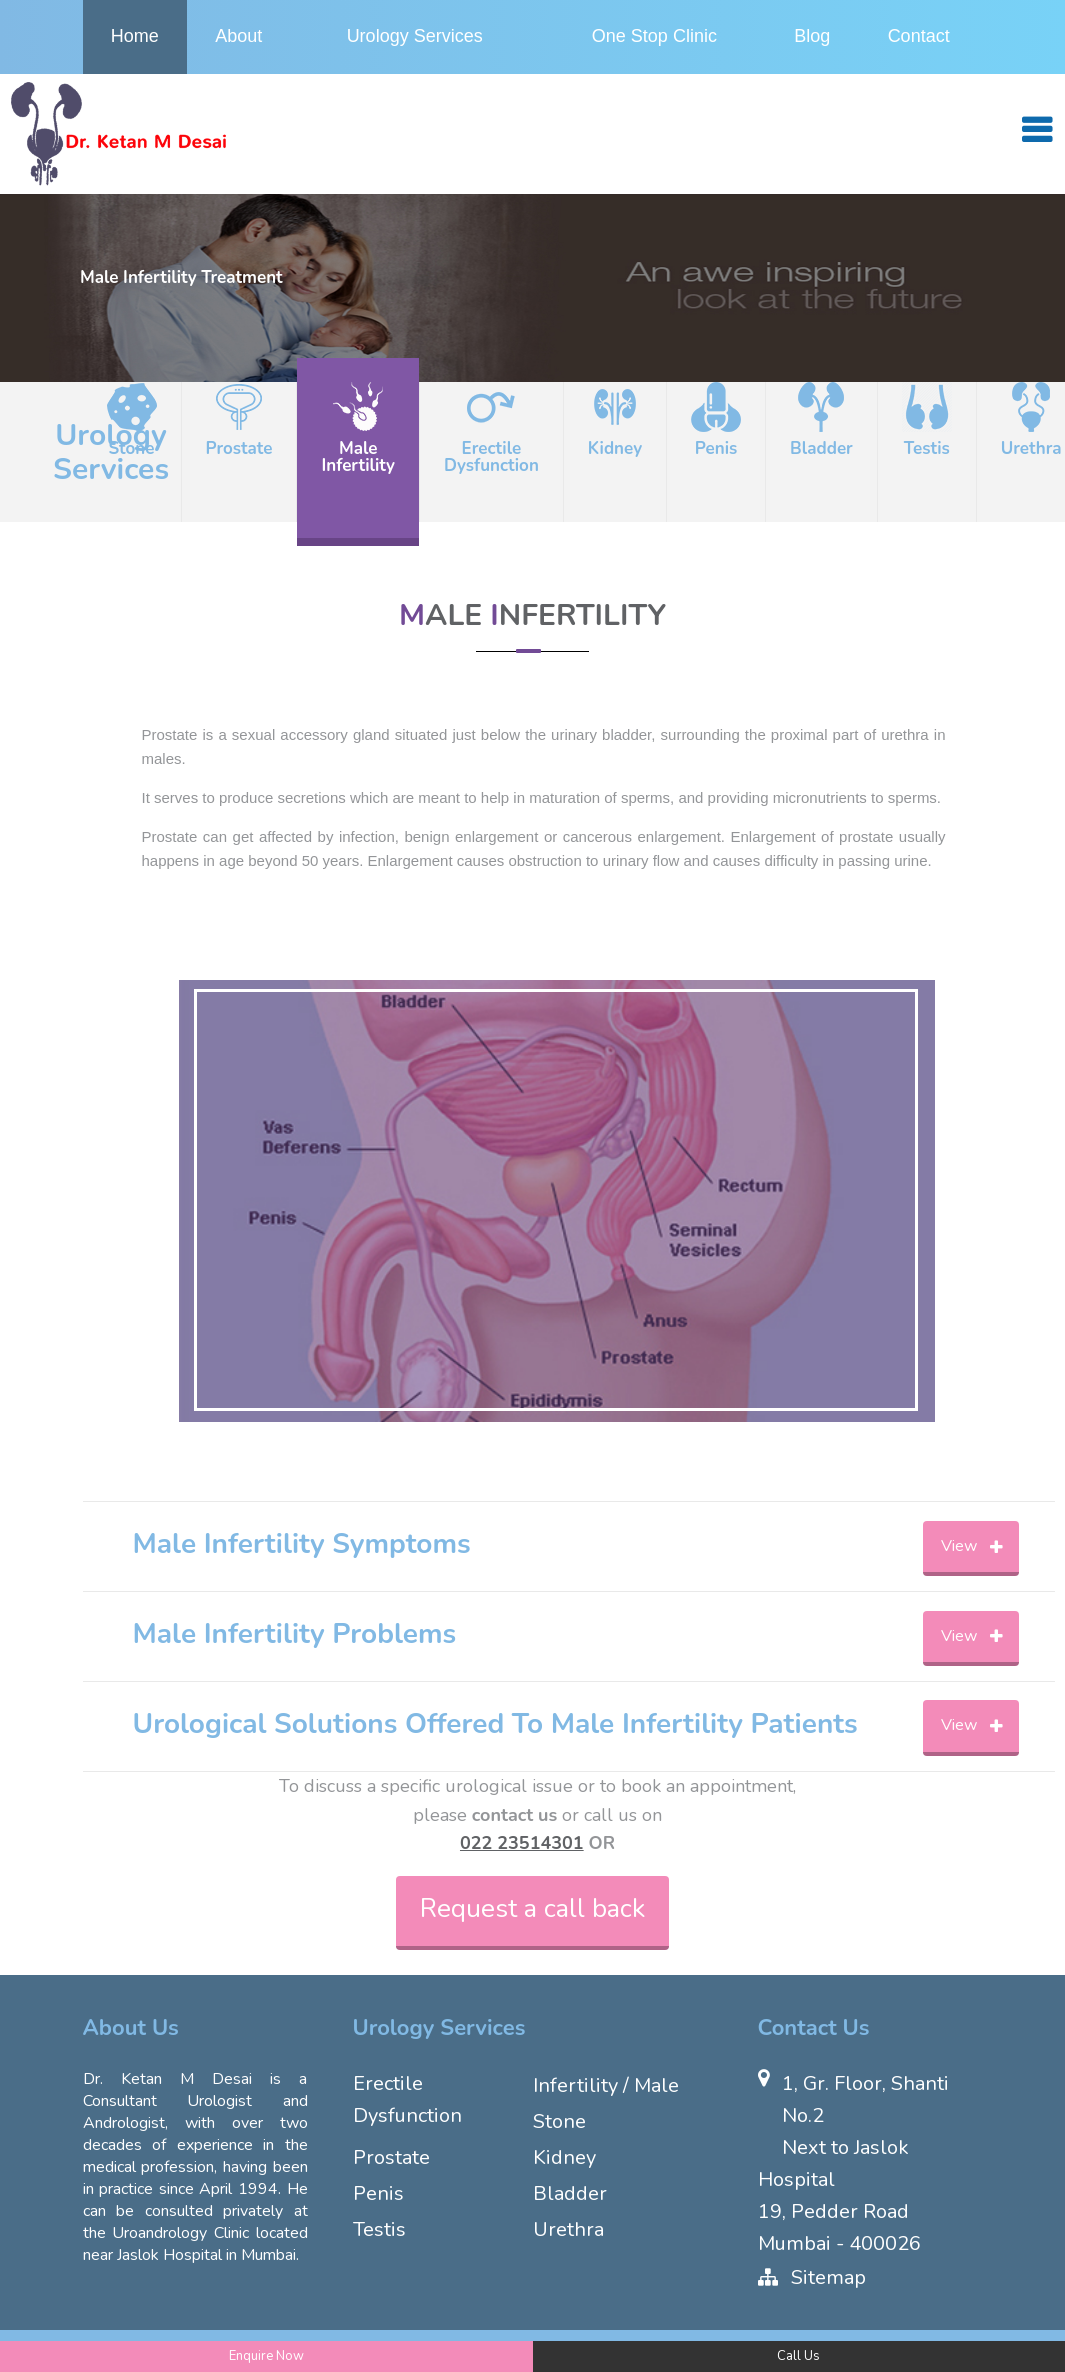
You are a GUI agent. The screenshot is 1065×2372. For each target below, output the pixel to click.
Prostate (391, 2157)
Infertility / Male (606, 2085)
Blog (812, 36)
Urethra (568, 2229)
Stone (559, 2121)
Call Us (798, 2356)
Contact (919, 36)
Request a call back (532, 1908)
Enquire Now (266, 2356)
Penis (378, 2193)
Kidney (564, 2157)
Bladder (570, 2193)
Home (135, 36)
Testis (379, 2229)
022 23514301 (522, 1843)
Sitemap (828, 2277)
